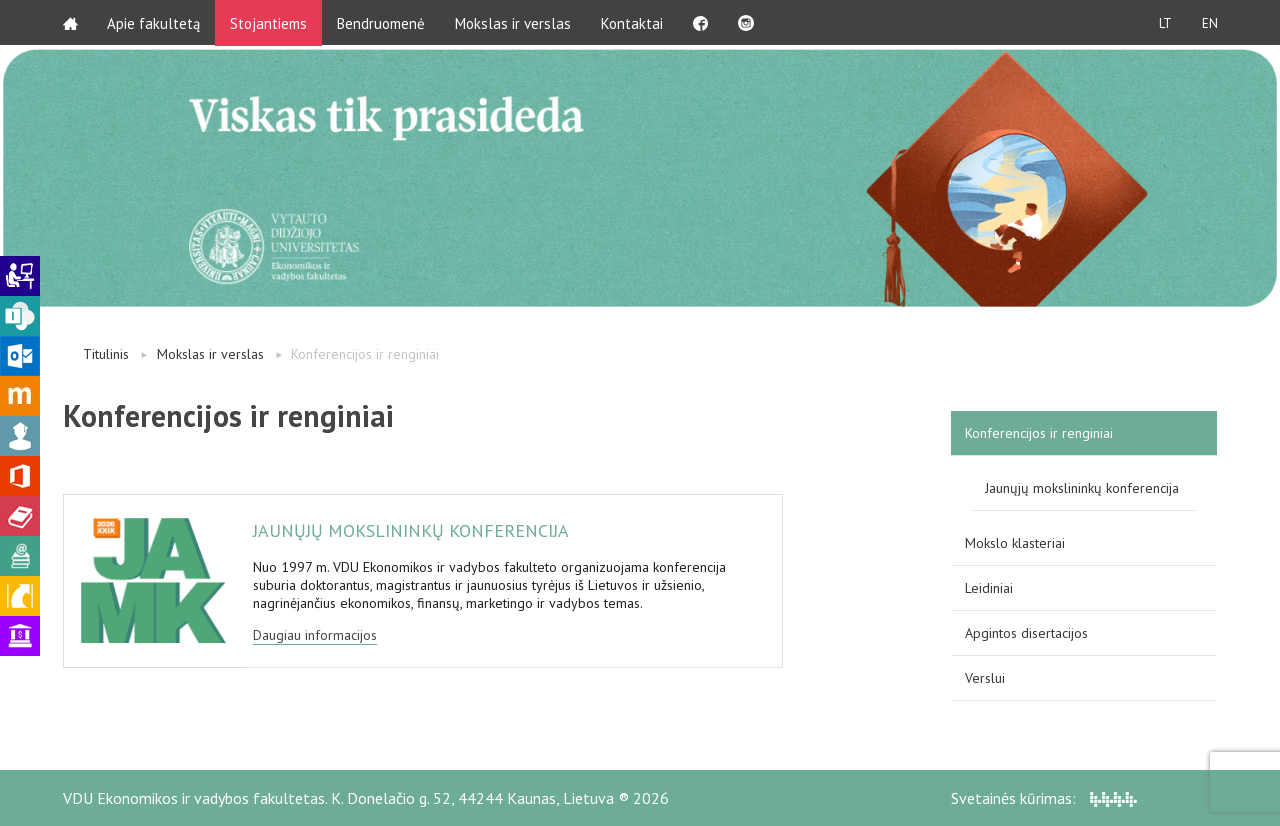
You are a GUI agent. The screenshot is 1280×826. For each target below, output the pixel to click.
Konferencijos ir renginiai (1039, 433)
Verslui (985, 678)
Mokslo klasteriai (1015, 543)
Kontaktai (633, 22)
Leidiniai (989, 588)
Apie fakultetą (154, 22)
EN (1209, 22)
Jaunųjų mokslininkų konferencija (1082, 488)
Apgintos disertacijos (1026, 633)
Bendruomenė (382, 22)
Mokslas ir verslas (514, 22)
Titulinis (106, 354)
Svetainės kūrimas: (1044, 798)
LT (1164, 22)
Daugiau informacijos (315, 635)
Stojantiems (269, 22)
